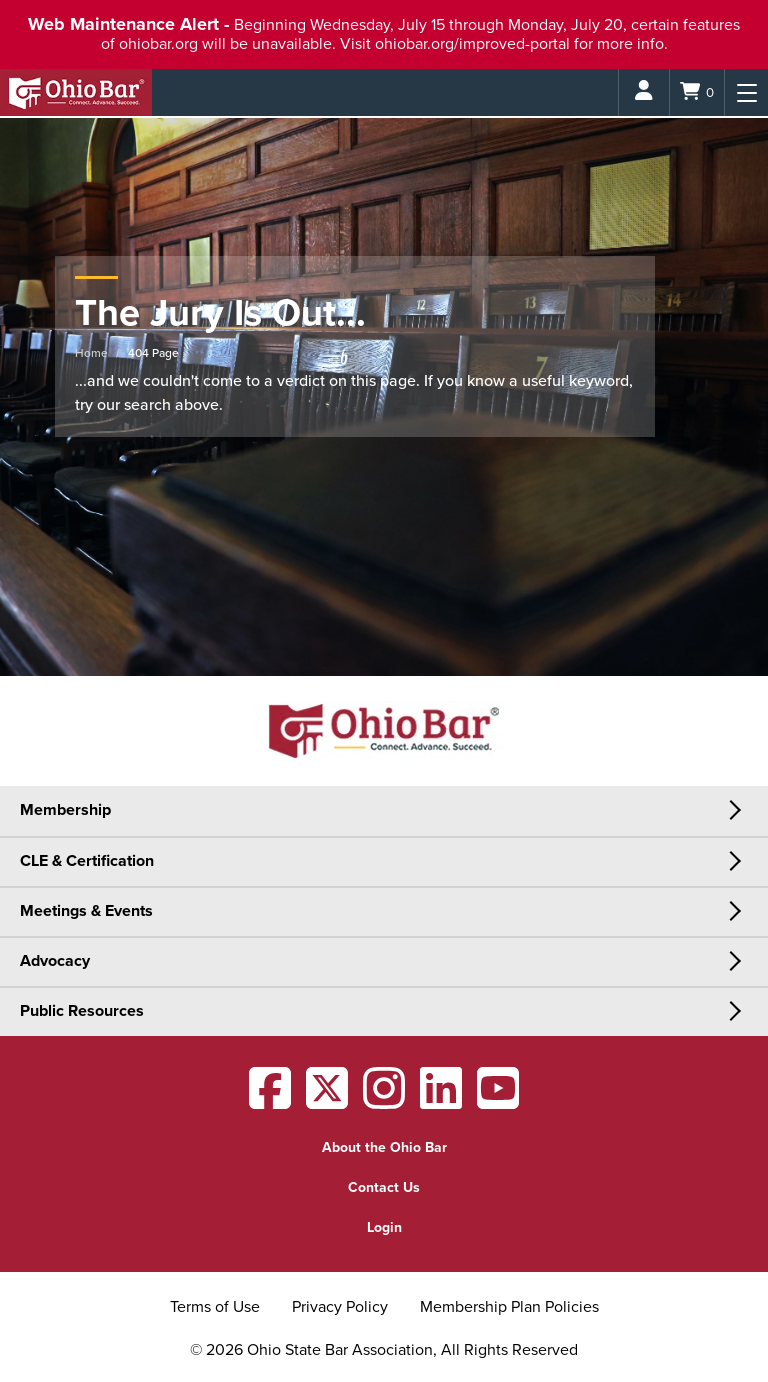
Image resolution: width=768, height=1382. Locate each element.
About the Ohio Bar (384, 1147)
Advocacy (55, 961)
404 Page (153, 353)
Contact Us (384, 1187)
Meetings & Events (86, 911)
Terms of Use (215, 1307)
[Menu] (746, 92)
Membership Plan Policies (509, 1307)
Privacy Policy (340, 1307)
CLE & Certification (87, 861)
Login (384, 1227)
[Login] (644, 92)
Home (91, 353)
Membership (65, 810)
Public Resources (82, 1011)
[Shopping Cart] (697, 92)
